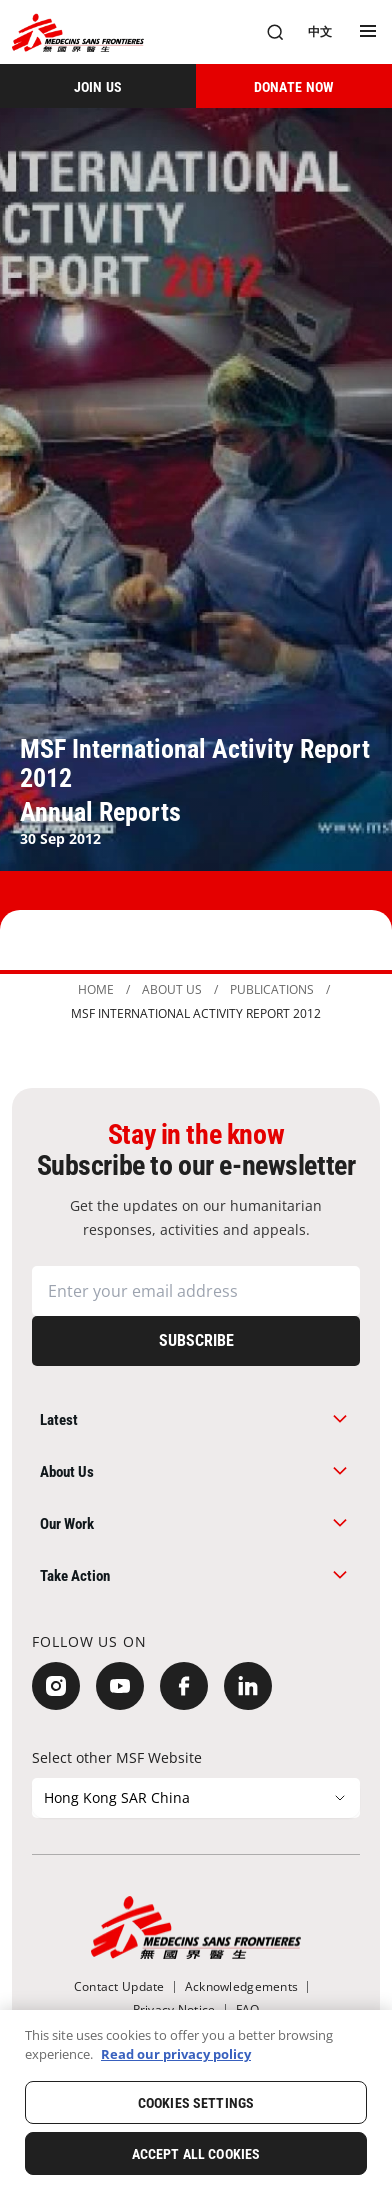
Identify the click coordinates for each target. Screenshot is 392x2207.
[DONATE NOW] (294, 86)
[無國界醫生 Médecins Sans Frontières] (78, 32)
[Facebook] (184, 1686)
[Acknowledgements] (241, 1986)
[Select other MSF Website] (196, 1798)
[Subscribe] (196, 1341)
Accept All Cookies (196, 2154)
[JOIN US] (98, 86)
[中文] (320, 32)
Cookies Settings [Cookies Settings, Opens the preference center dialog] (196, 2103)
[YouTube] (120, 1686)
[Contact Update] (119, 1986)
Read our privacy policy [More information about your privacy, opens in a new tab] (176, 2054)
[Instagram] (56, 1686)
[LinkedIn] (248, 1686)
